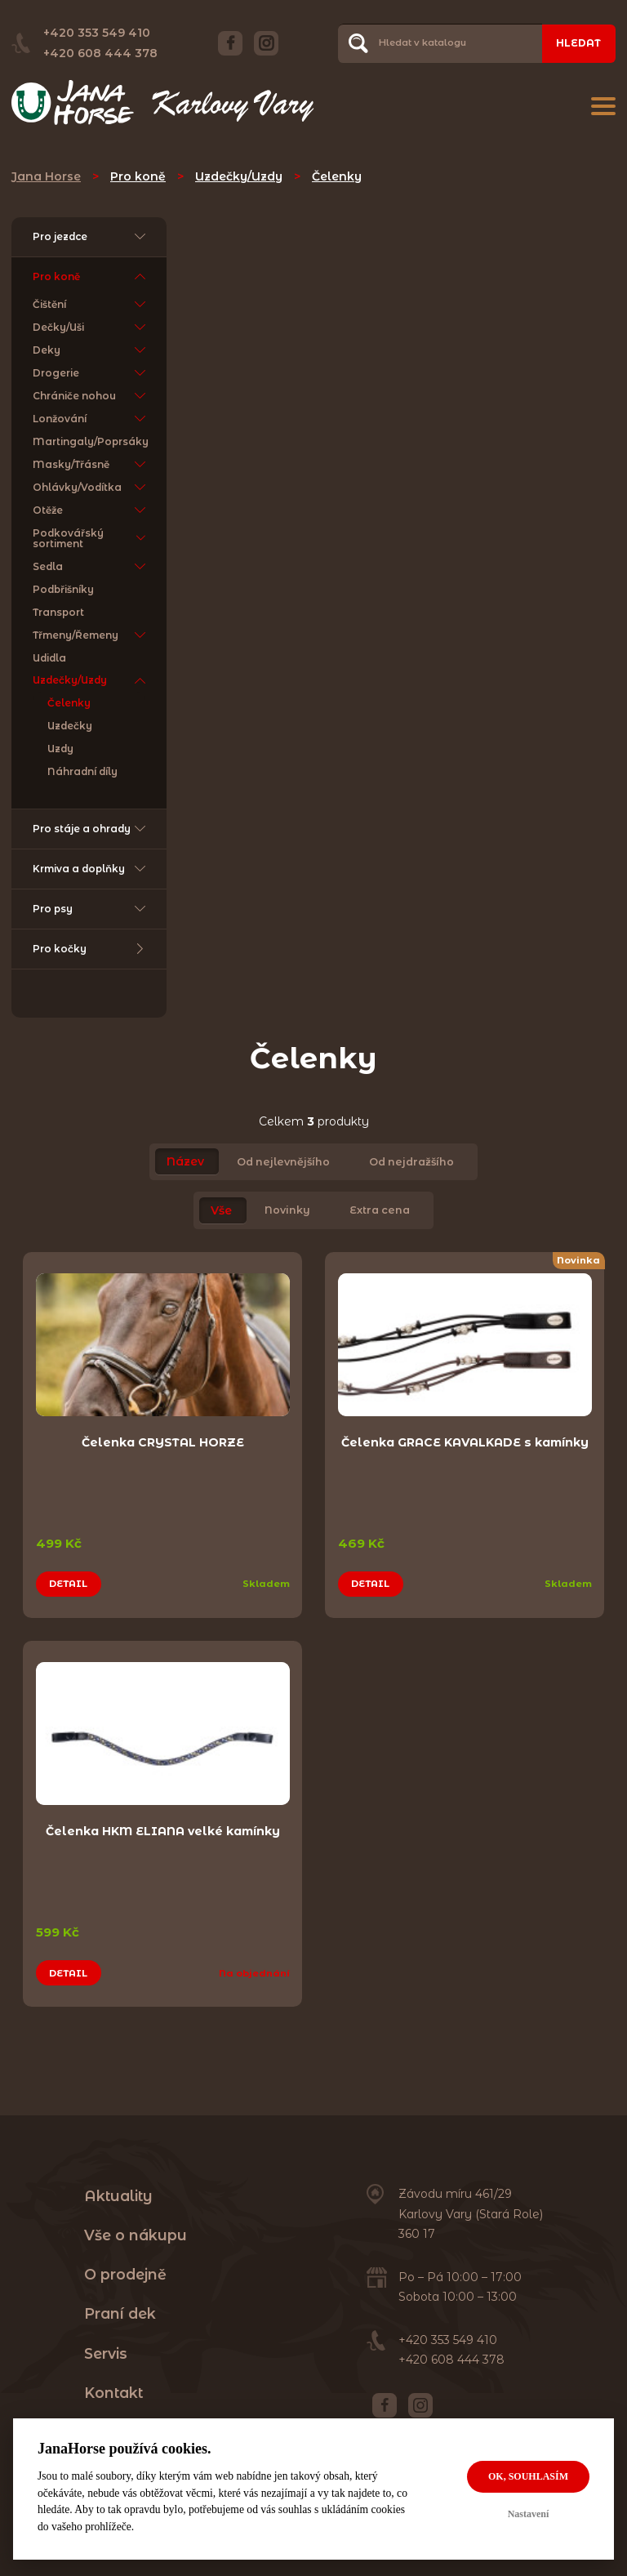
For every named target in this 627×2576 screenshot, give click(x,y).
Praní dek (120, 2313)
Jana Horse (46, 176)
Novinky (287, 1211)
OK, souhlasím (528, 2476)
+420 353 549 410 (96, 32)
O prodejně (125, 2274)
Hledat (578, 43)
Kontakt (113, 2392)
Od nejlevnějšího (283, 1162)
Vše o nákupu (135, 2235)
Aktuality (118, 2195)
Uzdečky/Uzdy (238, 176)
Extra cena (379, 1211)
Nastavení (528, 2514)
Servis (105, 2353)
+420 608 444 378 (100, 53)
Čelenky (337, 176)
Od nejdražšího (411, 1162)
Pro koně (138, 176)
